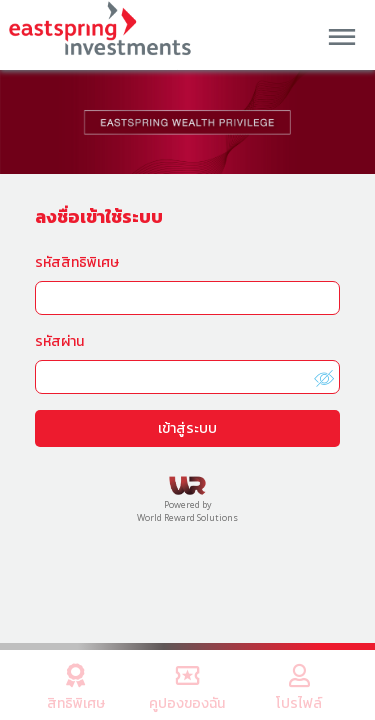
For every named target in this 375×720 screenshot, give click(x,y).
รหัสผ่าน (59, 340)
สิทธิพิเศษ (76, 684)
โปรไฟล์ (299, 684)
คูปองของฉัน (188, 684)
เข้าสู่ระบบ (187, 427)
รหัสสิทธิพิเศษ (77, 261)
